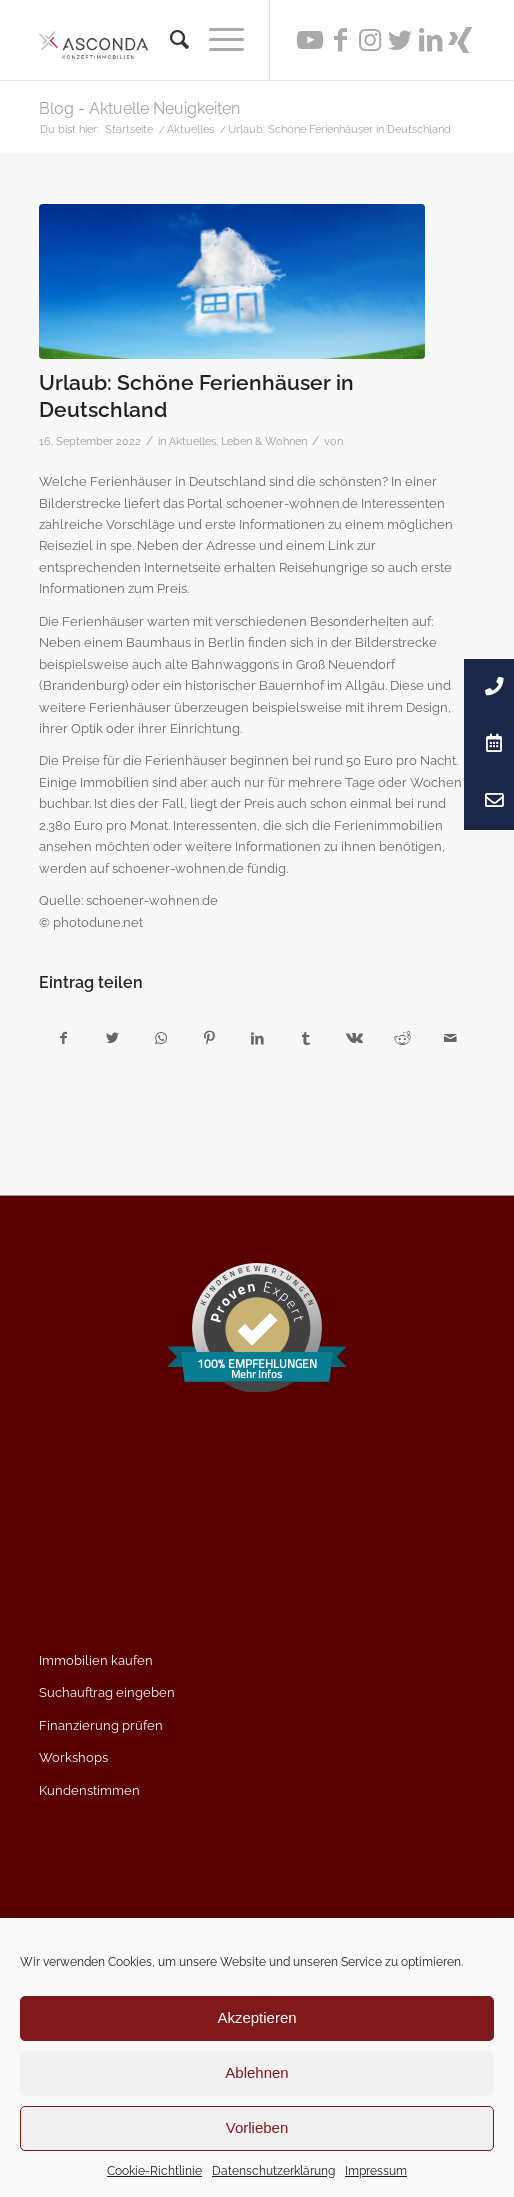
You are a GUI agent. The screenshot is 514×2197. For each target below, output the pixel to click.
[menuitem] (169, 40)
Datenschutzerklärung (273, 2171)
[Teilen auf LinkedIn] (257, 1038)
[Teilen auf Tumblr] (305, 1038)
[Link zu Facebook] (340, 40)
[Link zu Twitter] (400, 40)
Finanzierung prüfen (101, 1725)
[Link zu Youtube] (310, 40)
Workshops (73, 1757)
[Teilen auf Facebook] (64, 1038)
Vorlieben (257, 2127)
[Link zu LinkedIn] (430, 40)
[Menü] (216, 40)
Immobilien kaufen (96, 1660)
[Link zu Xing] (460, 40)
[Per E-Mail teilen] (450, 1038)
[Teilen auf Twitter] (112, 1038)
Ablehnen (256, 2072)
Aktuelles (192, 441)
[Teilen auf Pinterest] (208, 1038)
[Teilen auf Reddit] (402, 1038)
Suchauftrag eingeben (107, 1692)
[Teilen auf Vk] (353, 1038)
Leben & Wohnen (264, 441)
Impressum (376, 2171)
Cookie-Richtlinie (154, 2171)
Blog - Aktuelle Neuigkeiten (139, 108)
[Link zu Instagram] (370, 40)
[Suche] (169, 40)
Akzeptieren (256, 2017)
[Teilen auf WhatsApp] (160, 1038)
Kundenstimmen (89, 1790)
